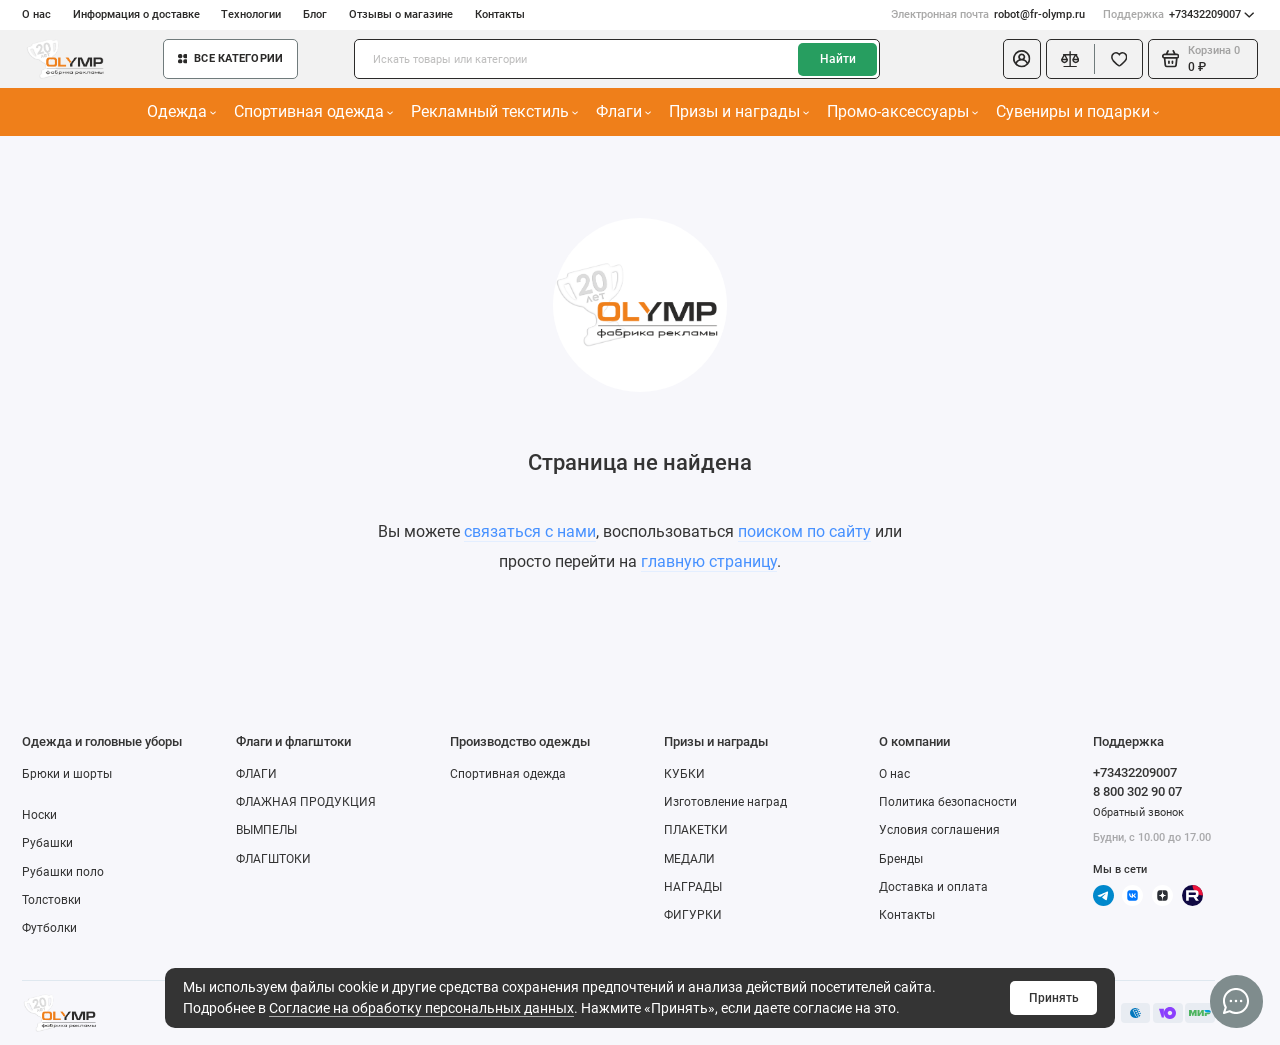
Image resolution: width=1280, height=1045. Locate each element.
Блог (315, 14)
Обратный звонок (1138, 812)
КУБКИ (684, 774)
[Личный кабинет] (1022, 59)
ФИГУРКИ (693, 915)
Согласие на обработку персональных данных (421, 1008)
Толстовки (51, 900)
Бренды (901, 859)
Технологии (251, 14)
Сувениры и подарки (1078, 111)
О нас (36, 14)
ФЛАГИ (256, 774)
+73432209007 (1179, 15)
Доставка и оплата (933, 887)
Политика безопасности (948, 802)
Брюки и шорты (67, 774)
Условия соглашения (939, 830)
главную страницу (709, 561)
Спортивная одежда (314, 111)
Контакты (500, 14)
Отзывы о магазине (401, 14)
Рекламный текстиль (495, 111)
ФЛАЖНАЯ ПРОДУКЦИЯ (306, 802)
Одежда (182, 111)
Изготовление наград (725, 802)
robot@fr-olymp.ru (988, 15)
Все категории (230, 58)
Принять (1054, 998)
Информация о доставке (136, 14)
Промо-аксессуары (903, 111)
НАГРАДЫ (693, 887)
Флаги (624, 111)
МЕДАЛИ (689, 859)
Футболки (49, 928)
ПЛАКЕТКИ (696, 830)
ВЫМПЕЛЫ (266, 830)
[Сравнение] (1070, 59)
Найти (838, 59)
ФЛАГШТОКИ (273, 859)
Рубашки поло (63, 872)
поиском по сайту (804, 531)
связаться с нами (530, 531)
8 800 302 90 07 (1137, 791)
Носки (39, 815)
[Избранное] (1118, 59)
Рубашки (47, 843)
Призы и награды (739, 111)
